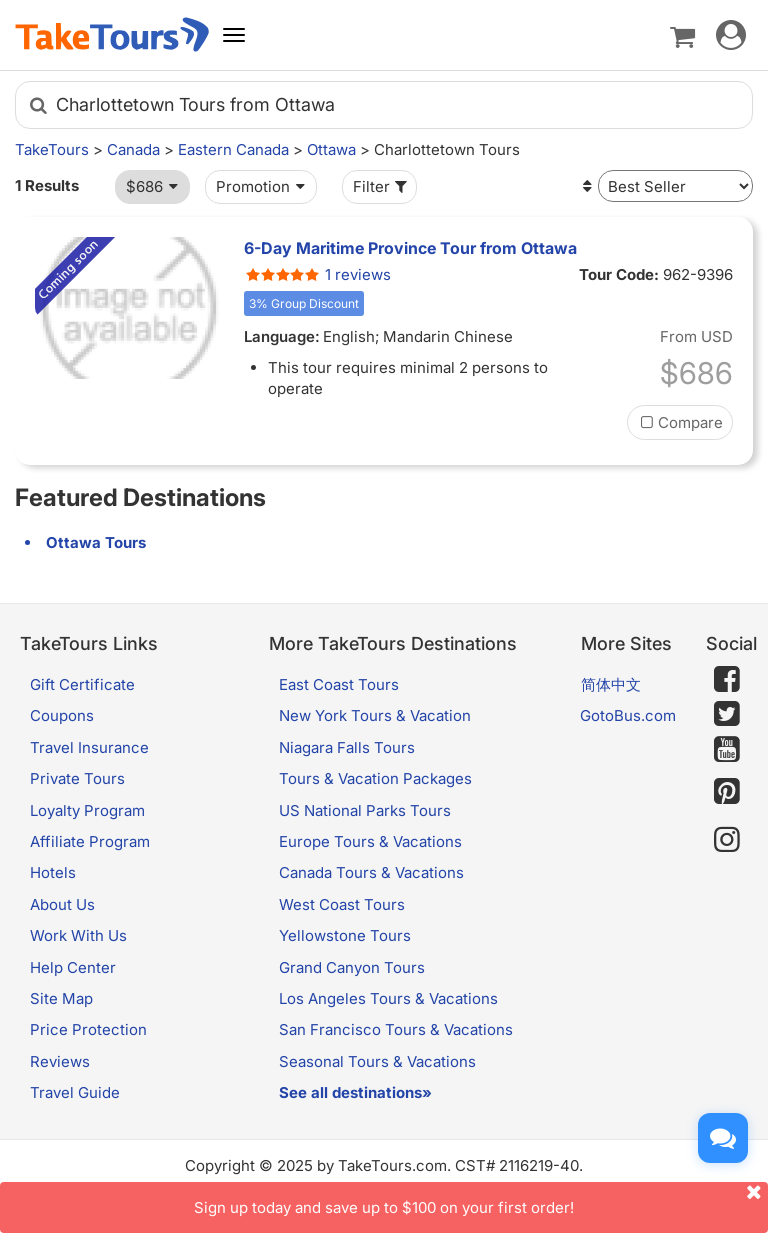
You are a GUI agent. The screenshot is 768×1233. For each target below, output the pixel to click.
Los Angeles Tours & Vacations (388, 998)
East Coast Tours (339, 684)
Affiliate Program (90, 841)
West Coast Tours (342, 904)
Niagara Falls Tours (347, 747)
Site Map (61, 998)
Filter (382, 186)
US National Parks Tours (365, 810)
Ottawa (331, 149)
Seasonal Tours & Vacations (377, 1061)
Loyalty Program (87, 810)
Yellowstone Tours (345, 935)
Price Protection (88, 1029)
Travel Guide (75, 1092)
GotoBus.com (628, 715)
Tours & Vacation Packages (375, 778)
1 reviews (317, 274)
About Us (62, 904)
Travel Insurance (89, 747)
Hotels (53, 872)
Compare (680, 422)
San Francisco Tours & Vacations (396, 1029)
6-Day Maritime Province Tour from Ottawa (410, 248)
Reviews (60, 1061)
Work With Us (78, 935)
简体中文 (611, 684)
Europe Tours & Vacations (370, 841)
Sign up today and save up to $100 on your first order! (481, 1199)
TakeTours (52, 149)
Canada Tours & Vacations (371, 872)
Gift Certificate (82, 684)
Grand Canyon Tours (352, 967)
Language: (282, 336)
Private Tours (77, 778)
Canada (133, 149)
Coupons (62, 715)
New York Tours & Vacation (375, 715)
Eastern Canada (233, 149)
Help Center (73, 967)
